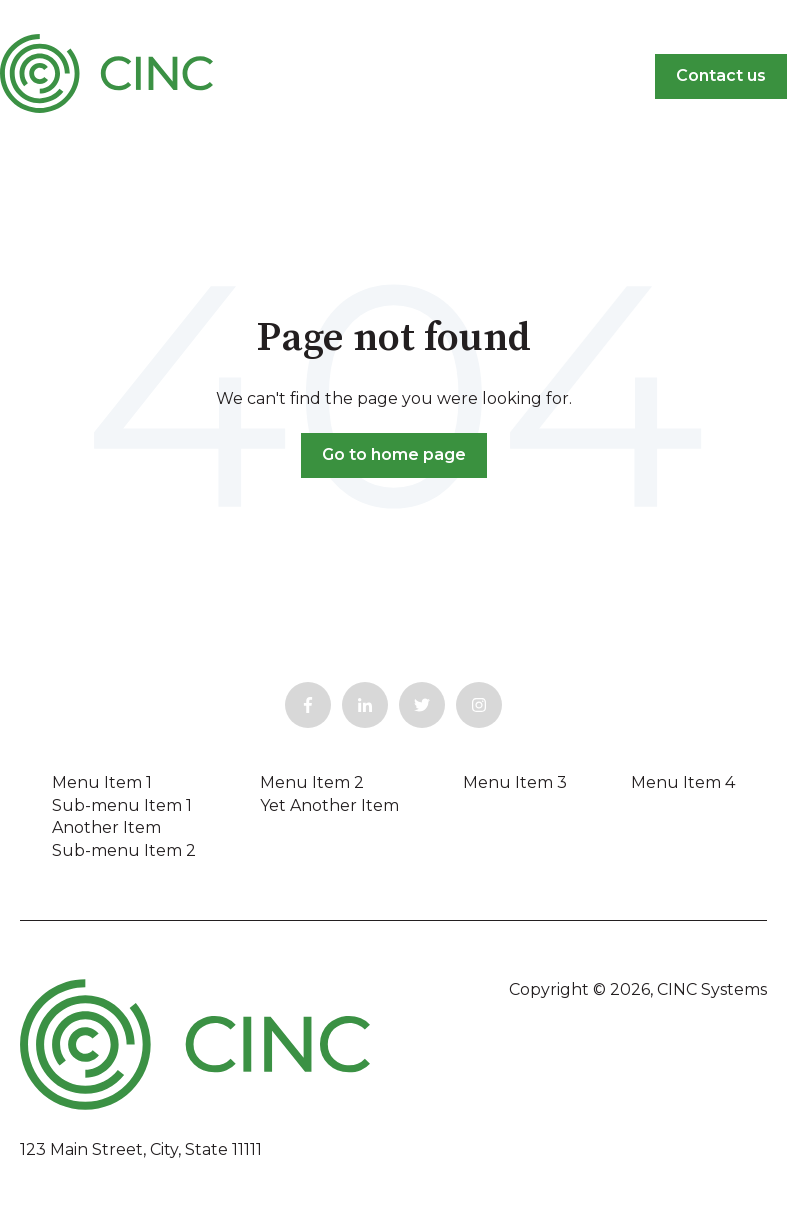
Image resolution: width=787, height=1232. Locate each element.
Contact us (721, 75)
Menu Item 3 (515, 782)
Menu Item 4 (683, 782)
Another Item (106, 827)
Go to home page (394, 454)
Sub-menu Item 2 (124, 850)
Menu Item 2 (312, 782)
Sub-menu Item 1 (122, 805)
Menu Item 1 (102, 782)
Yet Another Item (329, 805)
